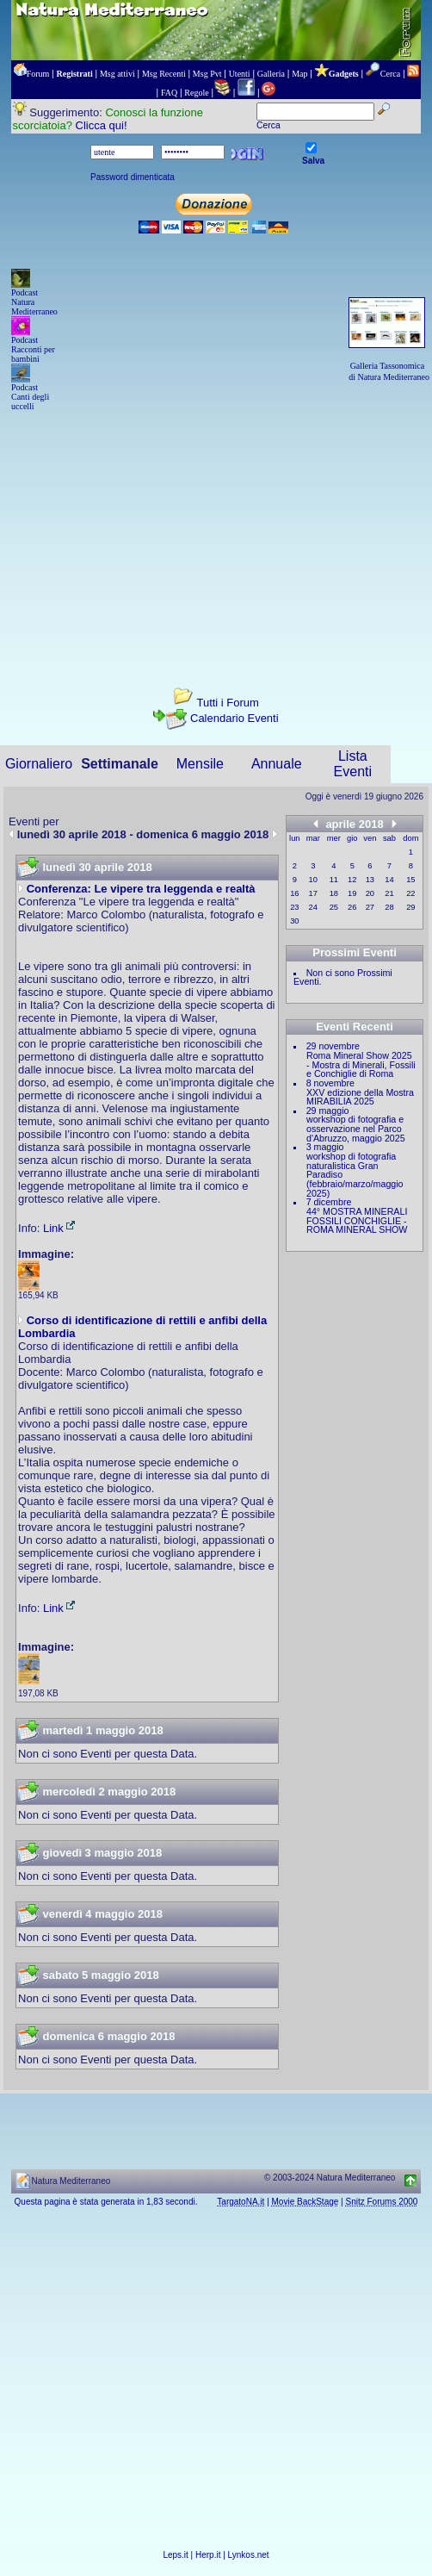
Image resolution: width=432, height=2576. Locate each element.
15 (410, 879)
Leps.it (175, 2555)
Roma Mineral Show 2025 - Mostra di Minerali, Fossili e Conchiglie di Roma (361, 1064)
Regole (196, 92)
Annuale (276, 763)
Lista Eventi (353, 764)
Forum (38, 73)
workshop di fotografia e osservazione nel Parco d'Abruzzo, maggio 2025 (355, 1128)
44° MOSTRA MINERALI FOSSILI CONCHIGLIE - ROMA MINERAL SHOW (356, 1220)
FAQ (169, 92)
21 (389, 893)
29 (410, 907)
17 (313, 893)
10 (313, 879)
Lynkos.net (248, 2555)
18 (334, 893)
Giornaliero (38, 763)
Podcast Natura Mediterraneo (34, 302)
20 (370, 893)
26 (352, 907)
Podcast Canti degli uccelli (30, 397)
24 (313, 907)
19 (352, 893)
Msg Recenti (164, 73)
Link (60, 1228)
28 (389, 907)
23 (294, 907)
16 (294, 893)
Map (299, 73)
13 (370, 879)
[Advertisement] (216, 534)
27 (370, 907)
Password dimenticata (132, 177)
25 (334, 907)
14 (389, 879)
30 (294, 921)
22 (410, 893)
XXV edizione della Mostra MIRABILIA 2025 (360, 1097)
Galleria (271, 73)
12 (352, 879)
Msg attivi (117, 73)
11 (334, 879)
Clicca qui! (101, 125)
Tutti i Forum (227, 702)
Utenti (239, 73)
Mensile (200, 763)
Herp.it (207, 2555)
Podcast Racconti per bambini (33, 349)
